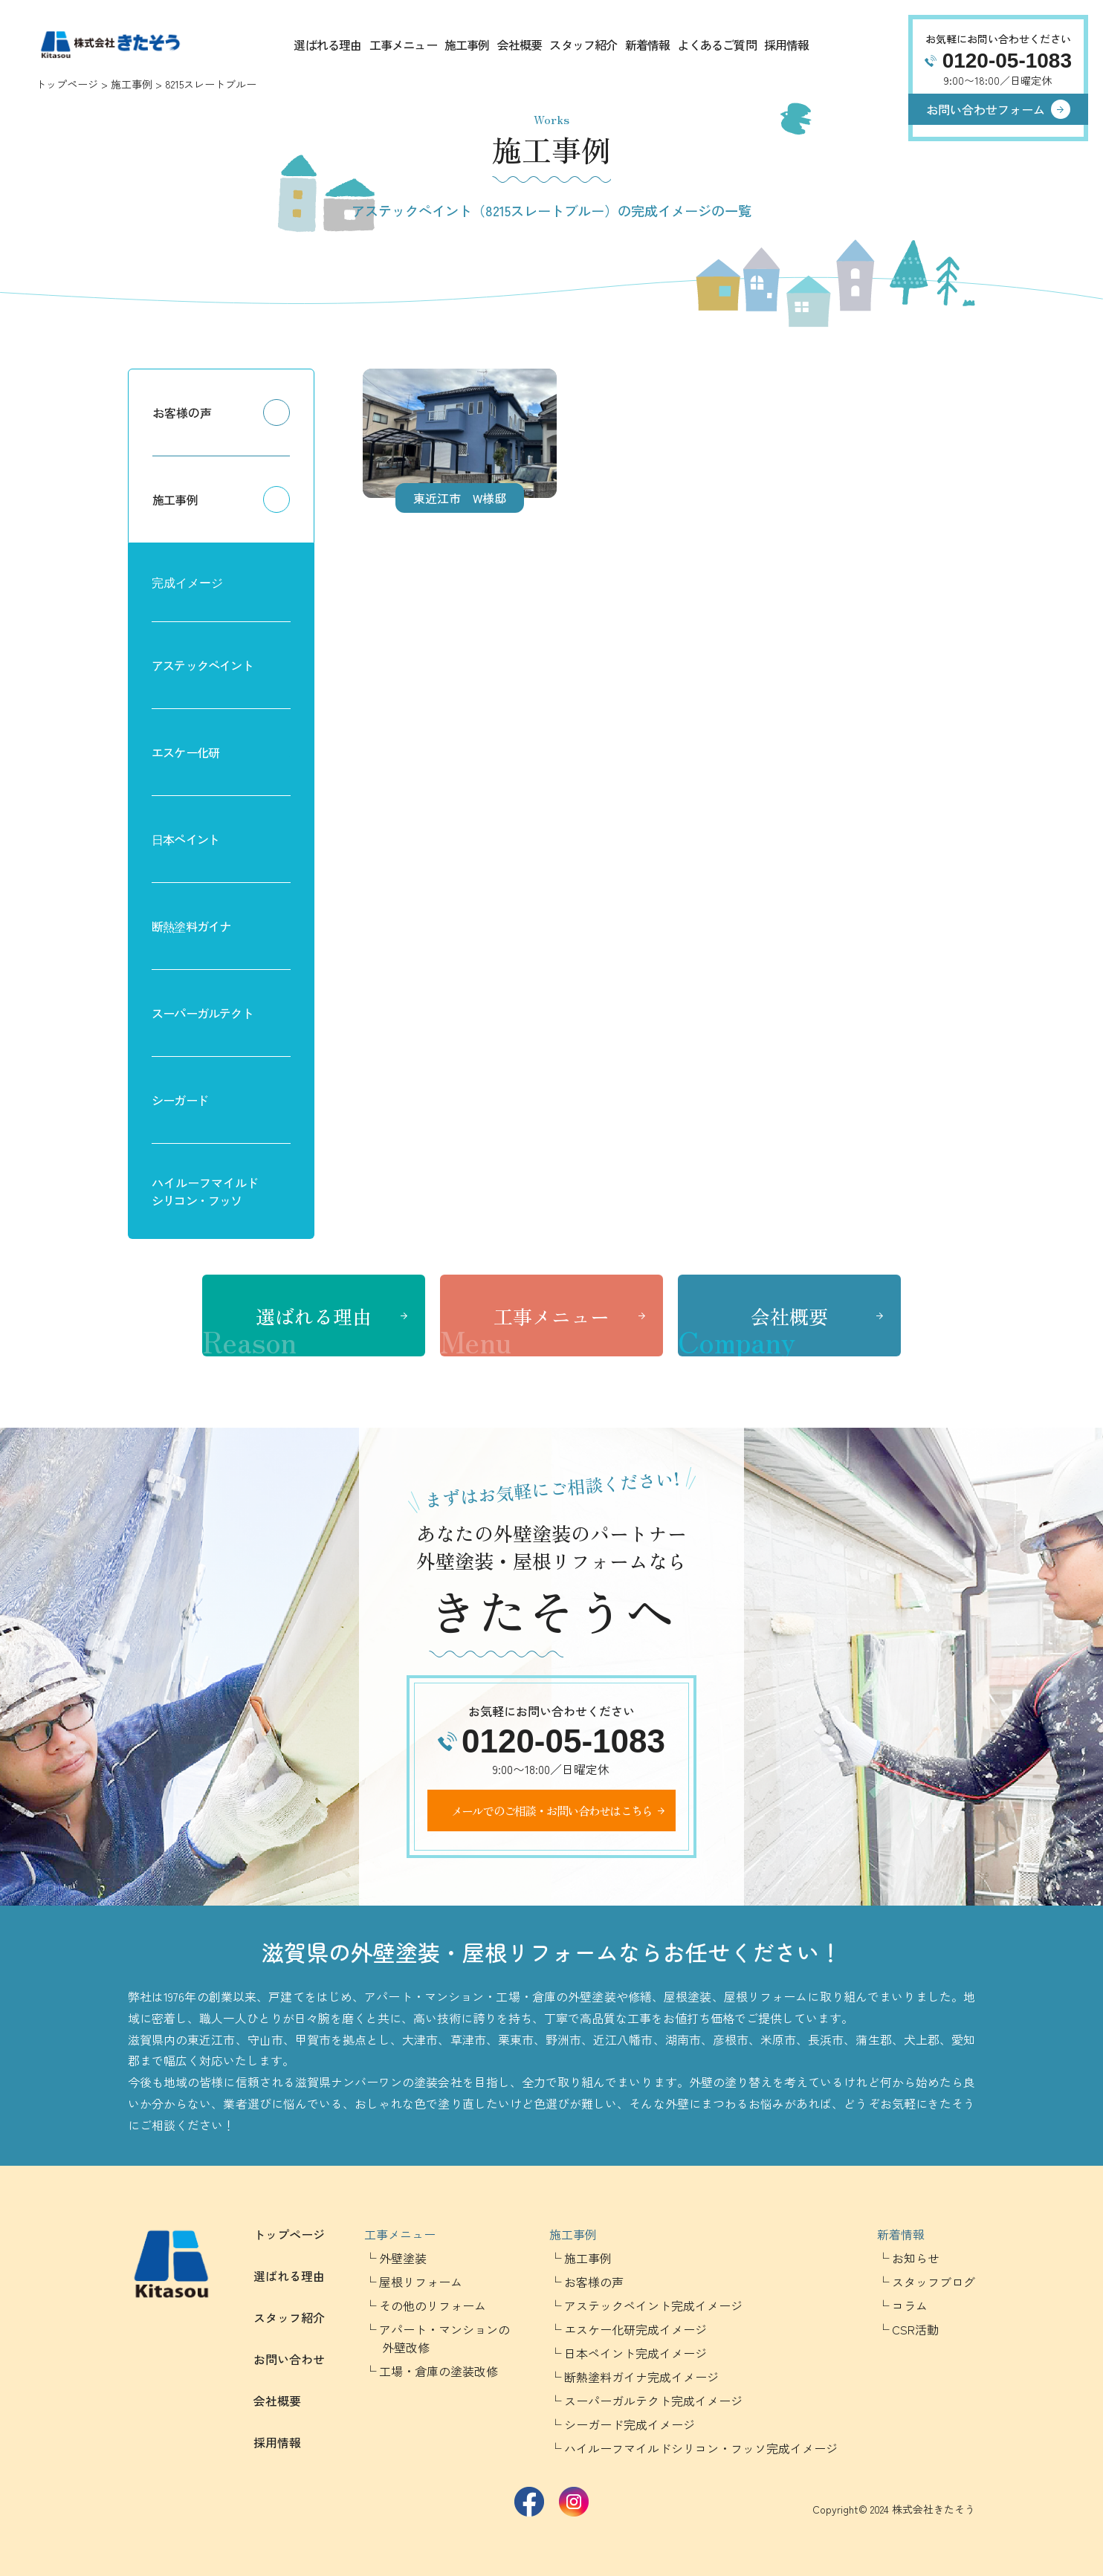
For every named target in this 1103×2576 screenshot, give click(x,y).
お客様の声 (182, 412)
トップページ (67, 84)
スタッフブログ (933, 2282)
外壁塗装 (403, 2258)
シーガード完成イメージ (629, 2424)
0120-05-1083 (1007, 60)
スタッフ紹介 (583, 45)
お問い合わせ (289, 2359)
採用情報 (786, 45)
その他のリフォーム (432, 2305)
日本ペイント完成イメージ (635, 2353)
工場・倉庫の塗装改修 (438, 2371)
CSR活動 (915, 2329)
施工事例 (467, 45)
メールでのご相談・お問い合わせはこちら (552, 1810)
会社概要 (520, 45)
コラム (910, 2305)
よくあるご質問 (716, 45)
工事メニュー (403, 45)
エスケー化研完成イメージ (635, 2329)
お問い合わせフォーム (985, 109)
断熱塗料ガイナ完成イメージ (641, 2377)
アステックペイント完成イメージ (653, 2305)
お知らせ (915, 2258)
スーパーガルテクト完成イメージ (653, 2401)
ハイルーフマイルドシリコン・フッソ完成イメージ (701, 2448)
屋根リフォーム (420, 2282)
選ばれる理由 (327, 45)
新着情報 (647, 45)
